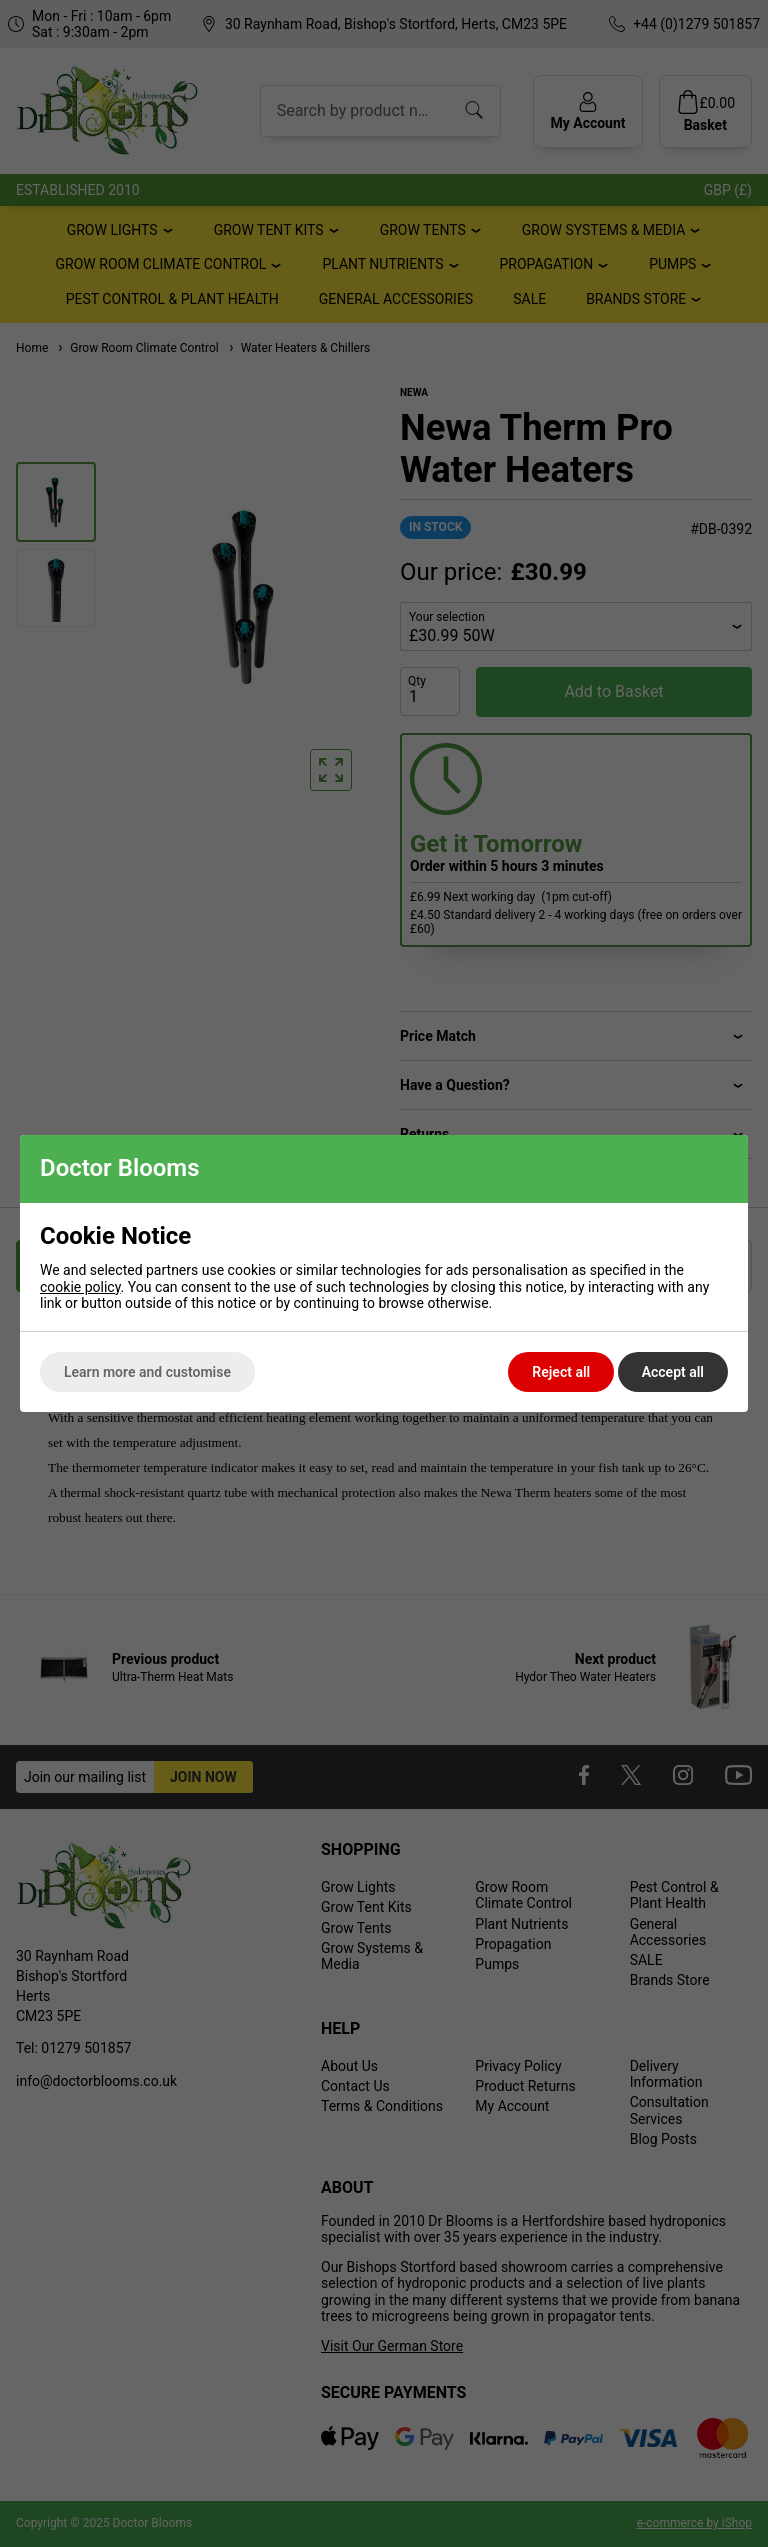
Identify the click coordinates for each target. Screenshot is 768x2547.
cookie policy (80, 1287)
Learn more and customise (147, 1372)
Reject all (561, 1372)
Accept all (673, 1372)
